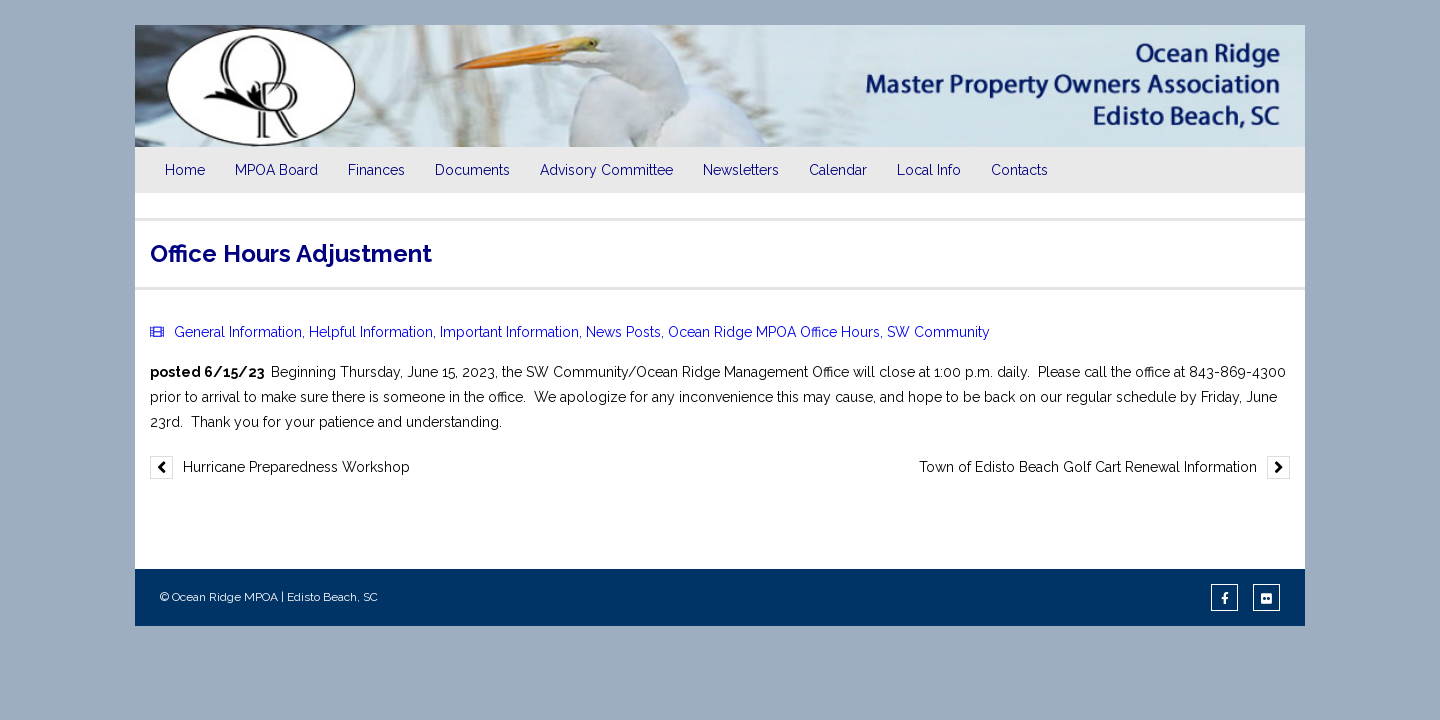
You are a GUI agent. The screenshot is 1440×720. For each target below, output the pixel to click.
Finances (376, 170)
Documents (472, 170)
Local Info (929, 170)
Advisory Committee (606, 170)
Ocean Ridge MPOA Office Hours (774, 332)
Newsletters (741, 170)
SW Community (938, 332)
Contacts (1019, 170)
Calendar (838, 170)
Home (185, 170)
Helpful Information (371, 332)
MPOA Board (276, 170)
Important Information (509, 332)
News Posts (623, 332)
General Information (238, 332)
